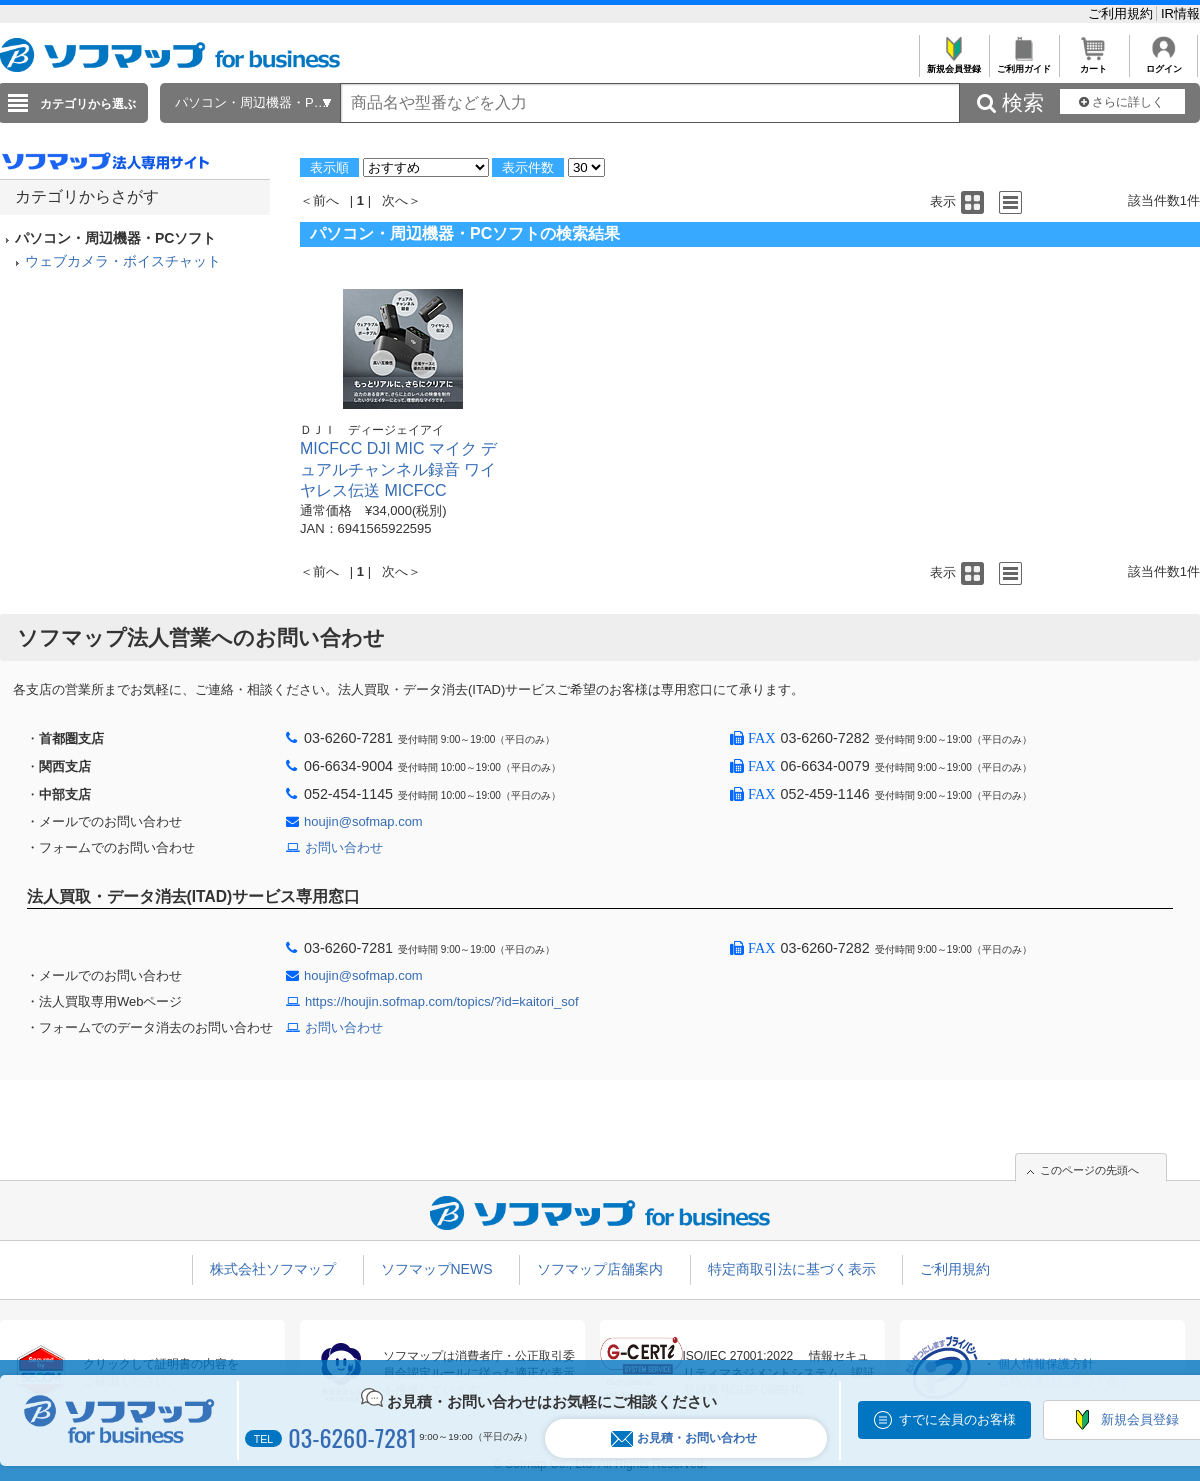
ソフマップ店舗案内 (600, 1269)
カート (1093, 63)
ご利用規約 (1122, 13)
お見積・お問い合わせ (684, 1438)
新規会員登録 (953, 63)
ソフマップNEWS (437, 1269)
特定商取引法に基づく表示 (792, 1269)
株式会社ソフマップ (273, 1269)
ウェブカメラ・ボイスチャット (123, 261)
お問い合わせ (344, 847)
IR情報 (1180, 13)
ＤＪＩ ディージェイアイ (372, 430)
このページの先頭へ (1089, 1170)
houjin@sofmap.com (363, 821)
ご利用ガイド (1023, 63)
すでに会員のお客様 (957, 1419)
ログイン (1163, 63)
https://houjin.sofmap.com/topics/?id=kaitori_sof (442, 1001)
